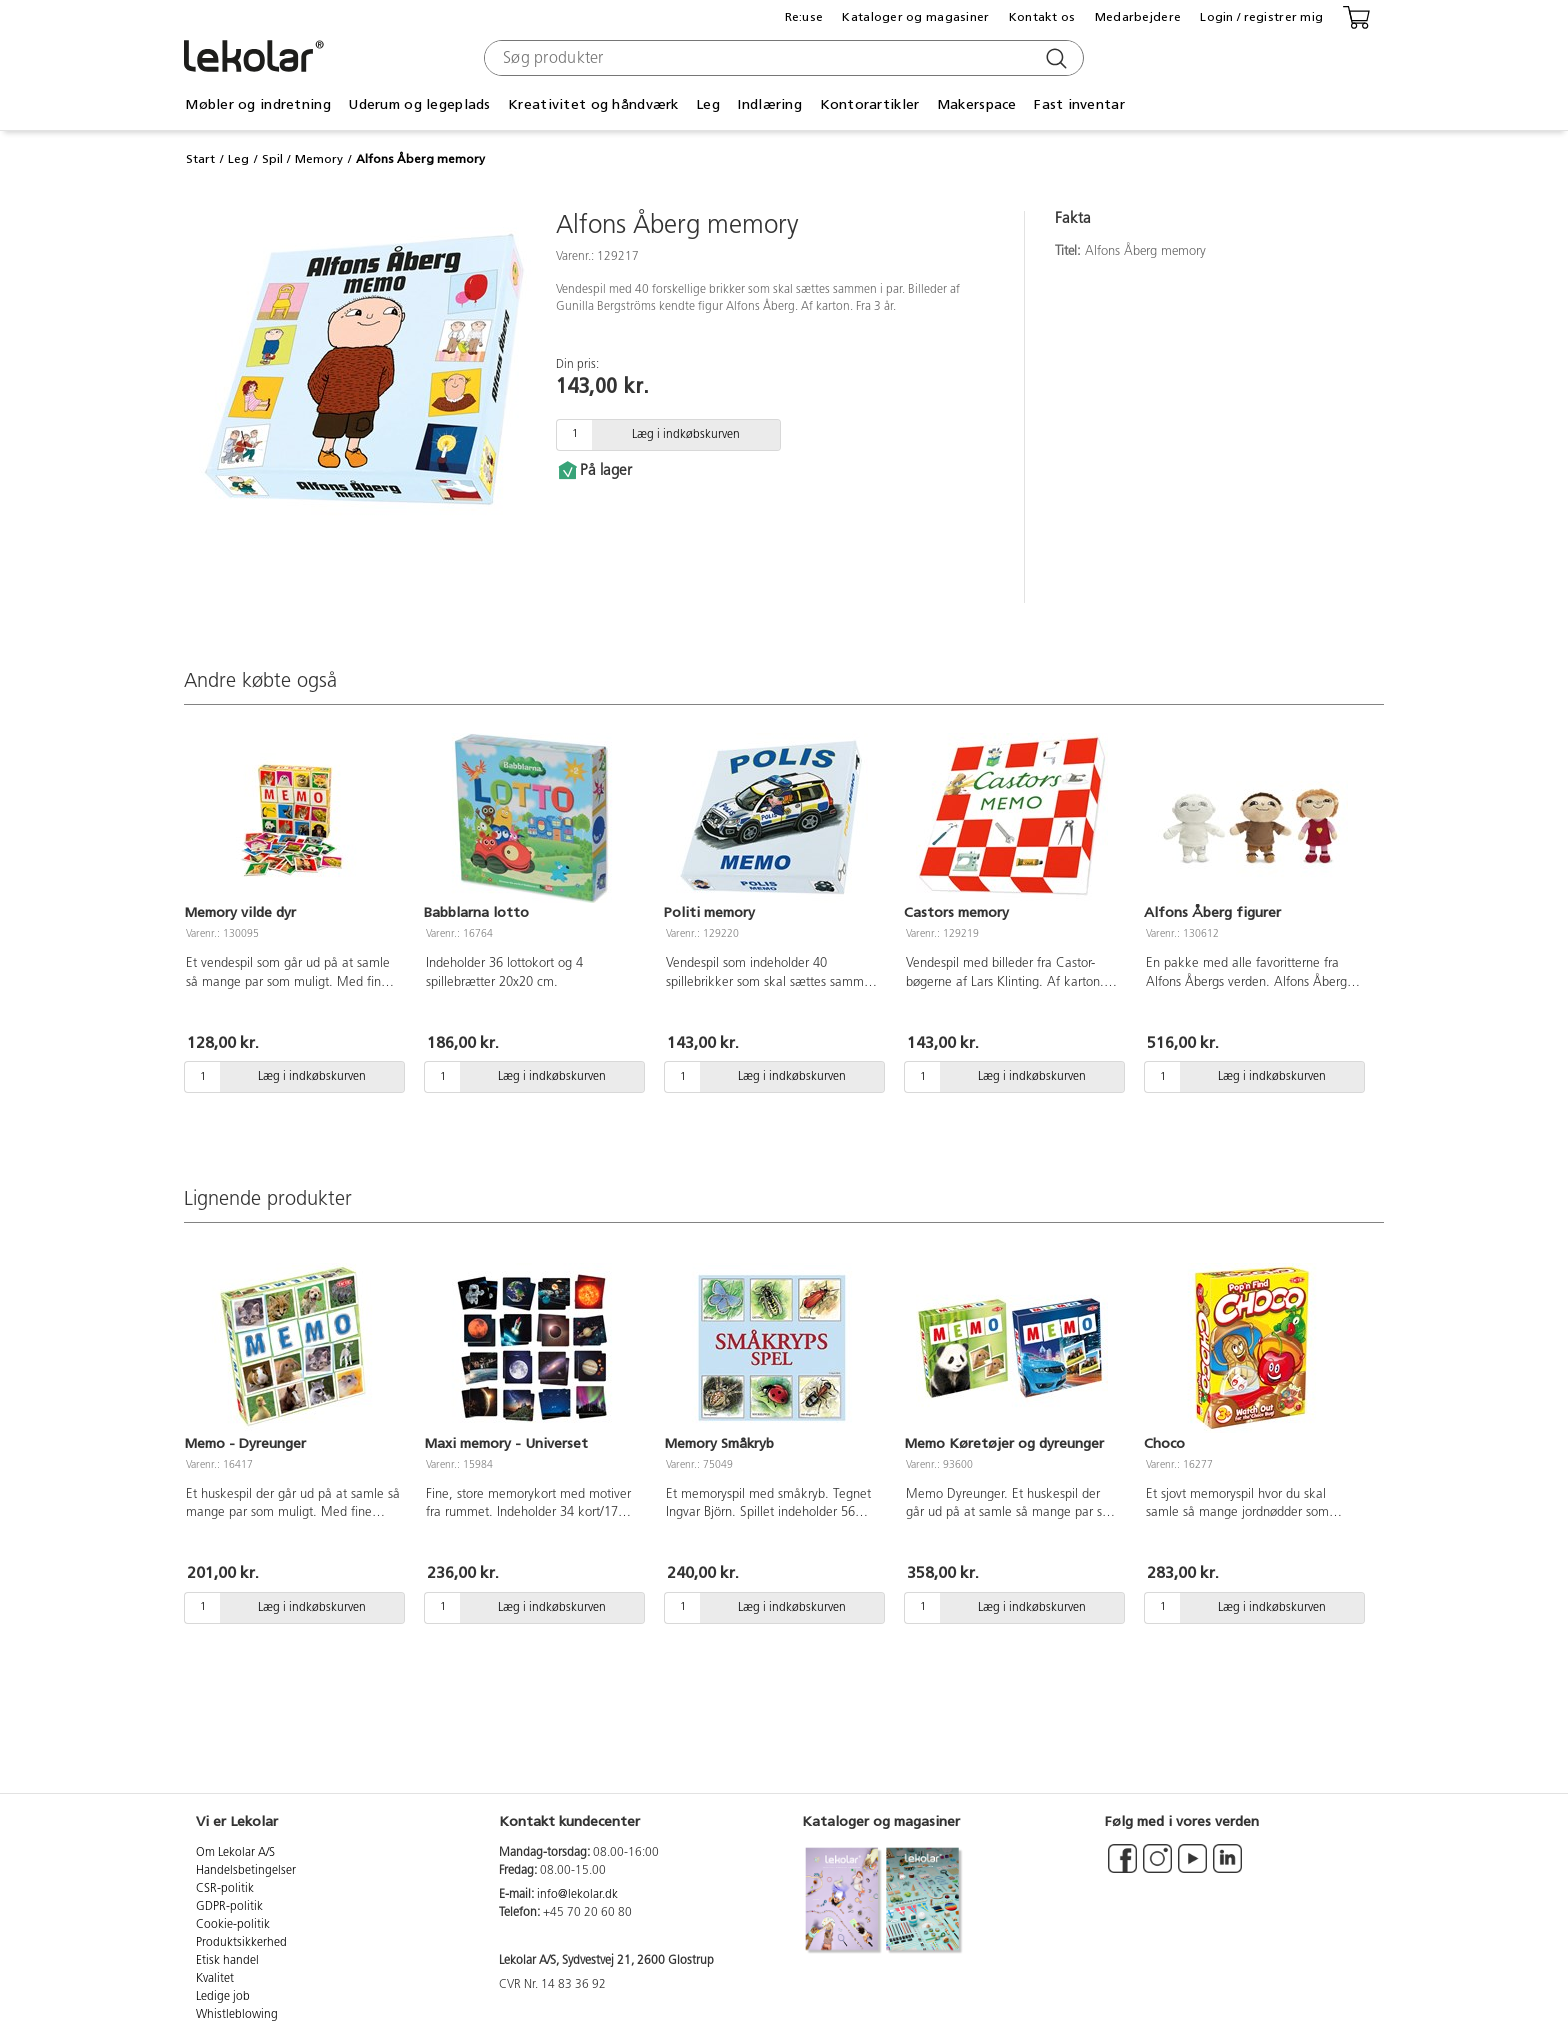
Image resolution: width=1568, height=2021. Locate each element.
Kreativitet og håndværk (593, 104)
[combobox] (781, 58)
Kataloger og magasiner (915, 17)
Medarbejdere (1138, 17)
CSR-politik (225, 1889)
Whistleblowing (237, 2015)
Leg (708, 104)
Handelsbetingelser (246, 1871)
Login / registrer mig (1261, 17)
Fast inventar (1079, 104)
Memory (319, 159)
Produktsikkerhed (241, 1943)
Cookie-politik (233, 1925)
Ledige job (223, 1997)
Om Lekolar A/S (235, 1853)
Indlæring (769, 104)
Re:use (804, 17)
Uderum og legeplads (419, 104)
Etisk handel (227, 1961)
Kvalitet (215, 1979)
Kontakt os (1042, 17)
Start (200, 159)
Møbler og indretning (258, 104)
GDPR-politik (229, 1907)
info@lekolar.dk (577, 1895)
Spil (272, 159)
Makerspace (977, 104)
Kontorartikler (870, 104)
